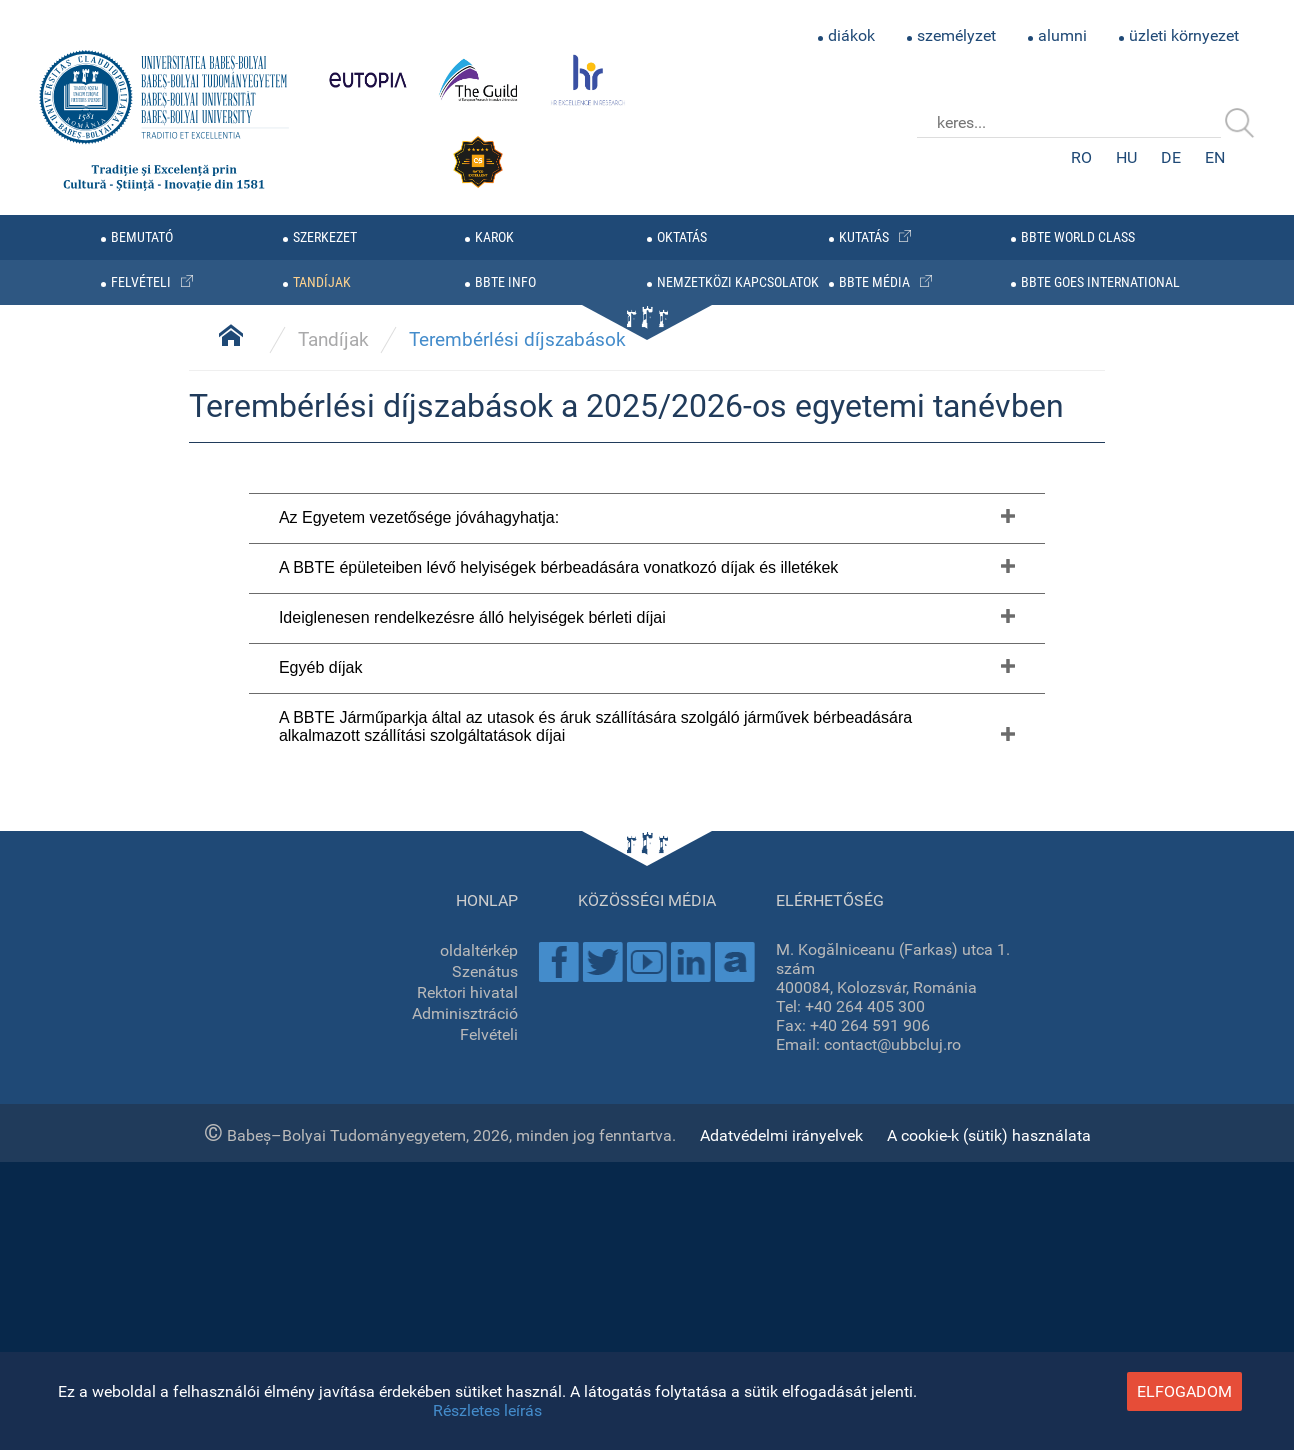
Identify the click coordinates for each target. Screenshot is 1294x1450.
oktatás (682, 237)
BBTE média (874, 282)
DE (1171, 157)
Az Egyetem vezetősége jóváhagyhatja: (419, 1097)
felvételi (141, 282)
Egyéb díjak (321, 1247)
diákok (851, 35)
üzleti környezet (1184, 35)
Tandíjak (333, 919)
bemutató (142, 237)
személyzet (956, 35)
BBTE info (505, 282)
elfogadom (1184, 1391)
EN (1215, 157)
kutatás (864, 237)
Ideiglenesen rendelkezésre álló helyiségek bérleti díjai (472, 1197)
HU (1126, 157)
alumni (1062, 35)
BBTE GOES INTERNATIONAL (1100, 282)
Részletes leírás (487, 1410)
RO (1081, 157)
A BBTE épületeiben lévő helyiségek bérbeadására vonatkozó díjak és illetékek (558, 1147)
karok (494, 237)
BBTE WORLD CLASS (1078, 237)
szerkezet (325, 237)
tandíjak (322, 282)
